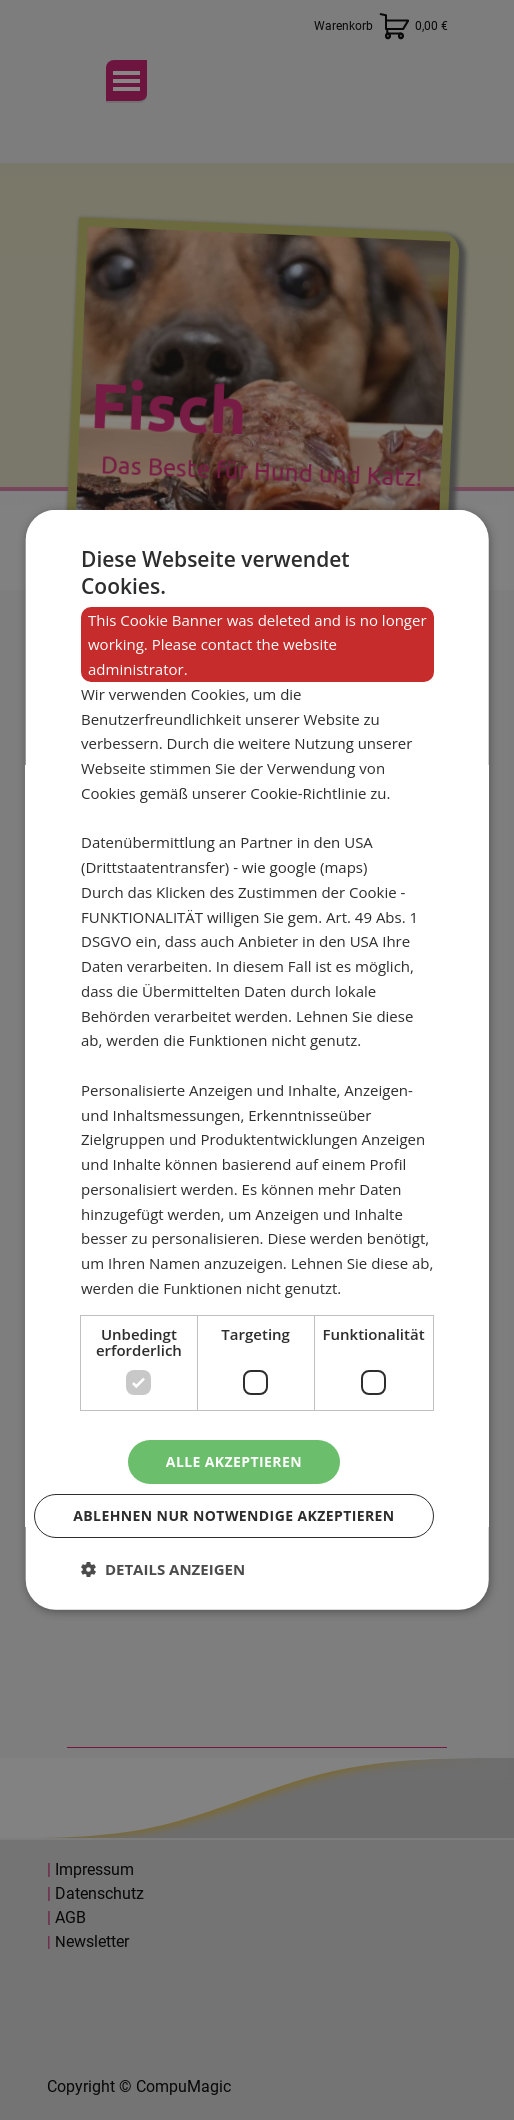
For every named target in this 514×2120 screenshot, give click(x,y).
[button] (163, 1569)
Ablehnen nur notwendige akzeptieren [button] (233, 1515)
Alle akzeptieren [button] (234, 1460)
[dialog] (257, 1060)
